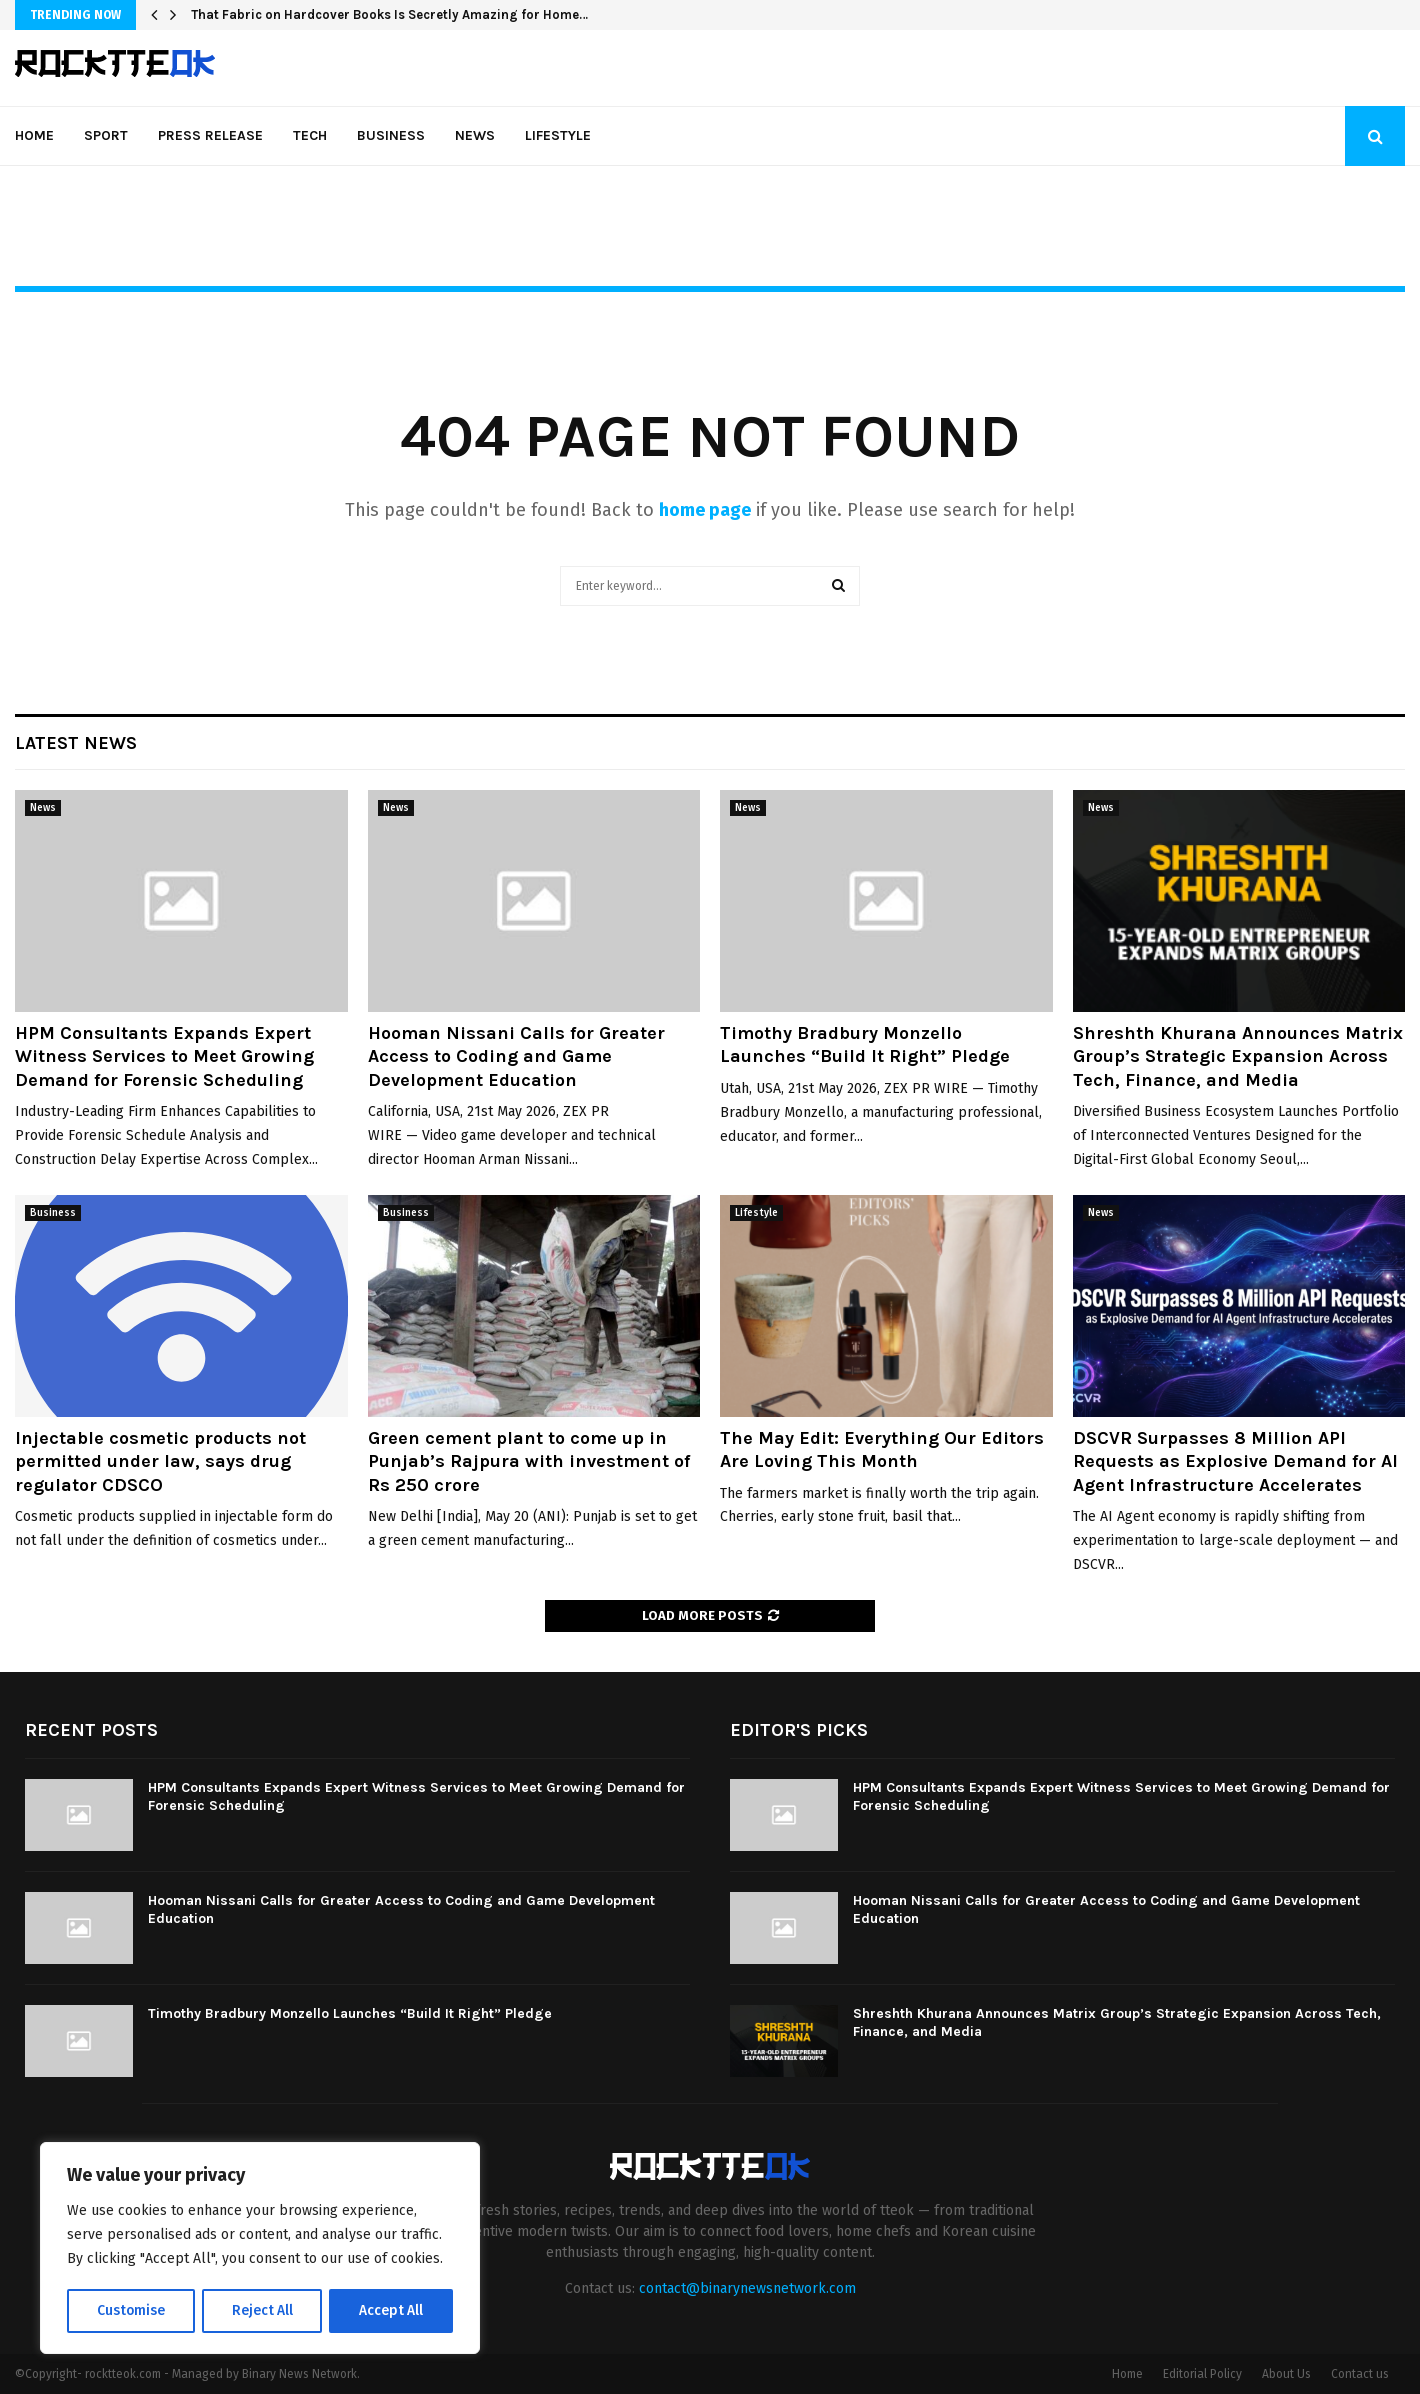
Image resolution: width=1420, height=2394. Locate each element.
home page (705, 510)
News (475, 135)
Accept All (391, 2310)
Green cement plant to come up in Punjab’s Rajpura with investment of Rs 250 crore (529, 1461)
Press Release (210, 135)
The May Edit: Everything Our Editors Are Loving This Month (882, 1449)
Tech (310, 135)
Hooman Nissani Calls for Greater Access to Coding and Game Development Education (516, 1056)
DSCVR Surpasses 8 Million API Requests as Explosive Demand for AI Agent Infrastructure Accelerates (1235, 1461)
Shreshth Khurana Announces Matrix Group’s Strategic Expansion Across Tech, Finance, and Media (1238, 1056)
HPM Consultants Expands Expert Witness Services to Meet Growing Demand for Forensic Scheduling (164, 1056)
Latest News (76, 743)
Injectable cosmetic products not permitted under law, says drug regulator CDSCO (160, 1461)
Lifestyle (558, 135)
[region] (260, 2249)
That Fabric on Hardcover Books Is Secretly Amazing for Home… (389, 14)
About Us (1286, 2374)
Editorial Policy (1202, 2374)
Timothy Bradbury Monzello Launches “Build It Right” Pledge (865, 1044)
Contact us (1360, 2374)
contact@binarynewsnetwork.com (747, 2288)
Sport (106, 135)
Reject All (262, 2310)
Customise (130, 2310)
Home (34, 135)
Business (391, 135)
